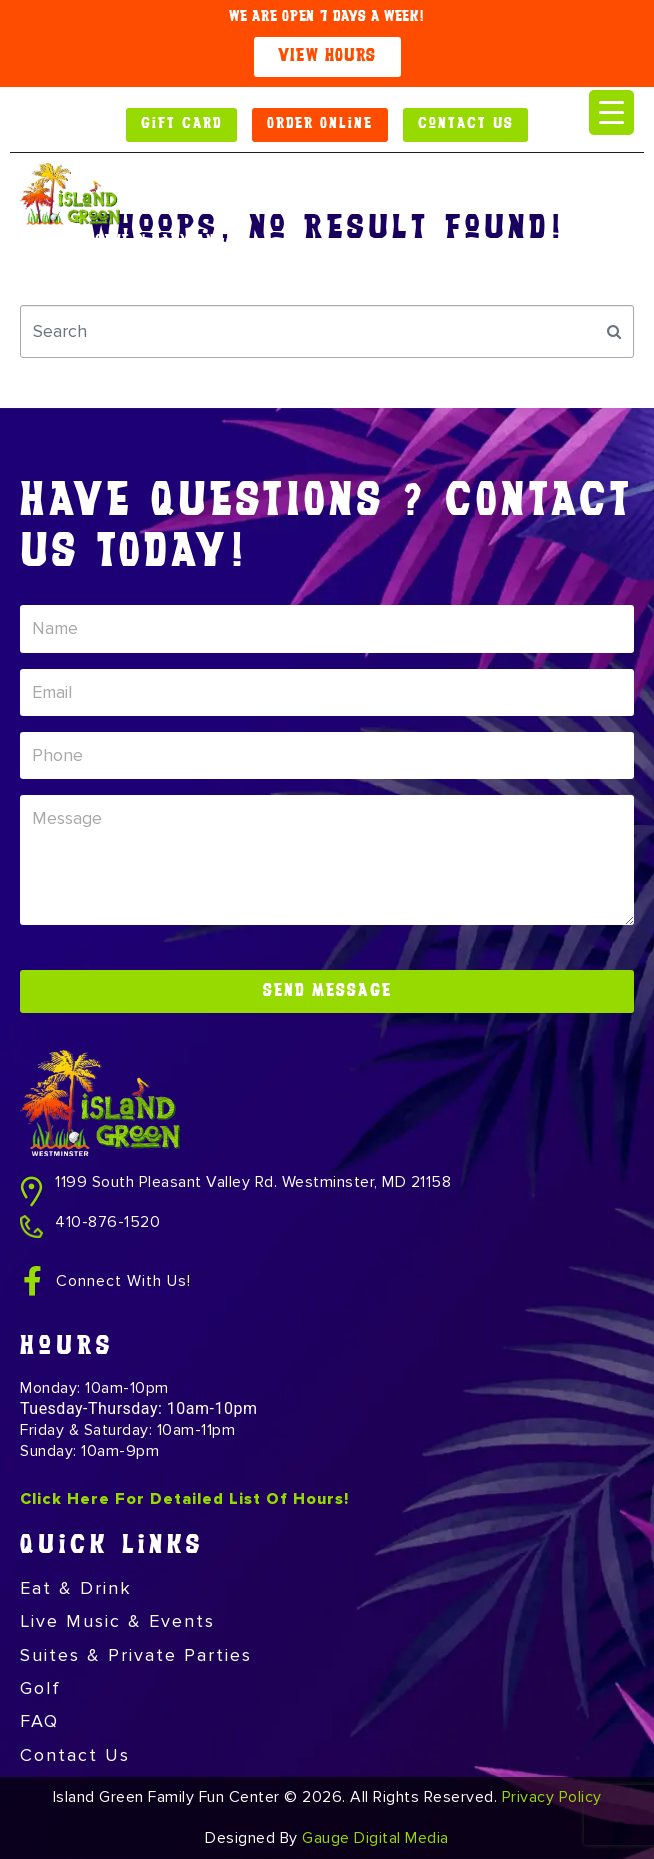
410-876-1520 (107, 1222)
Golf (40, 1688)
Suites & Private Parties (136, 1655)
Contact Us (75, 1755)
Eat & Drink (76, 1588)
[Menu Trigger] (611, 112)
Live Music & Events (117, 1621)
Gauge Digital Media (375, 1838)
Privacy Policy (552, 1797)
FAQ (39, 1721)
